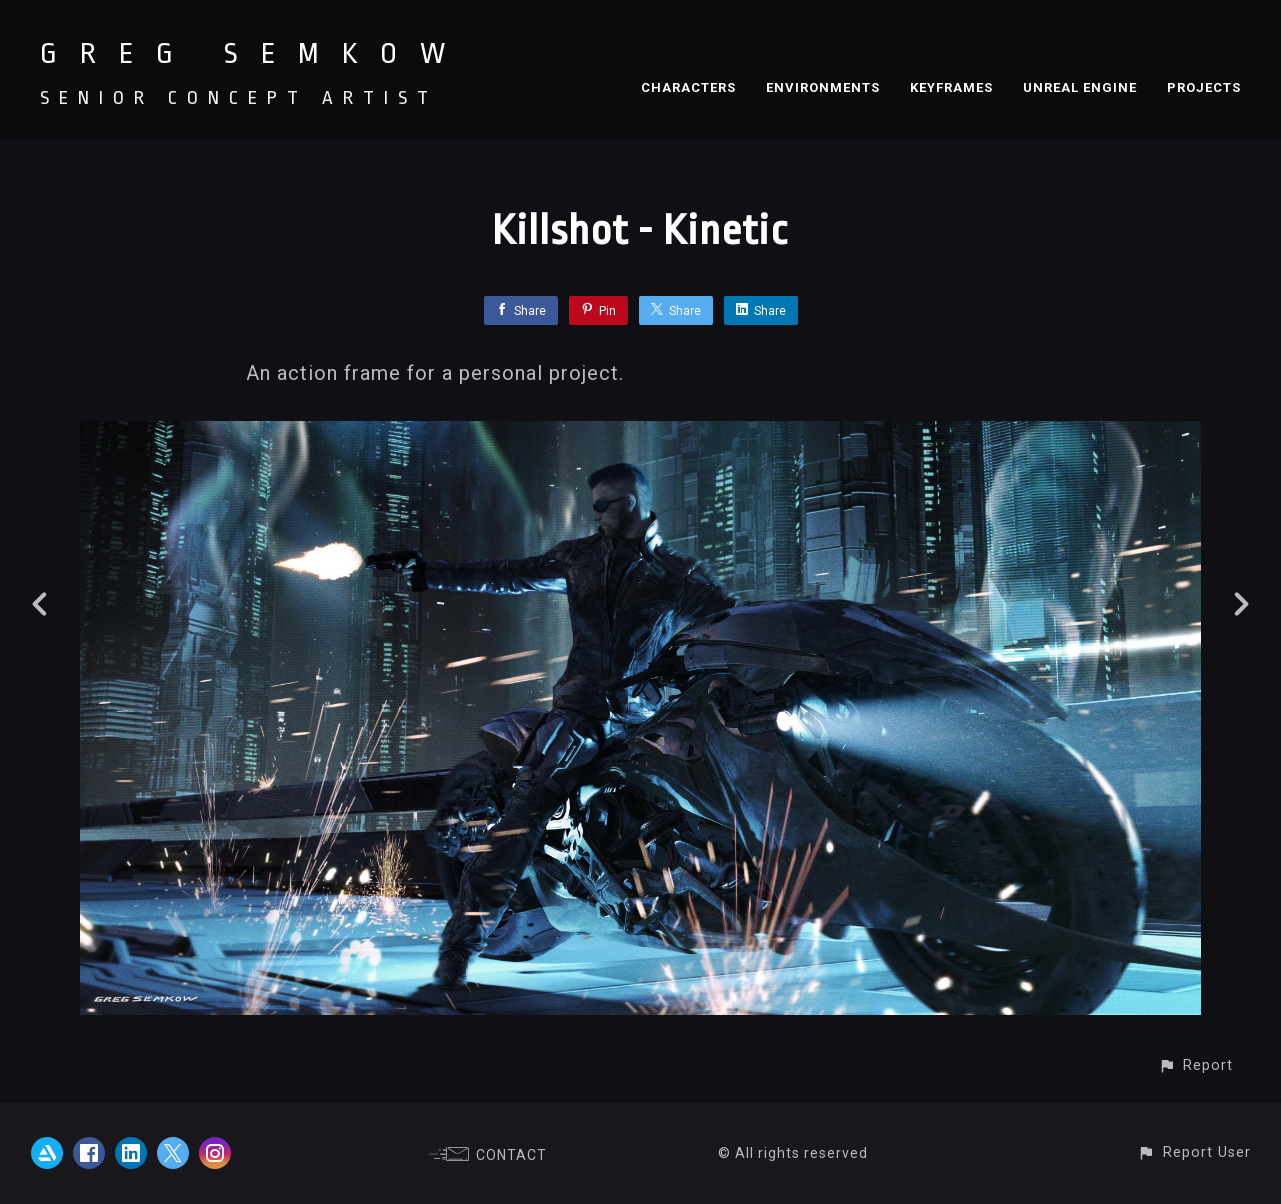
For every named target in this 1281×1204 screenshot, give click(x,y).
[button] (1195, 1065)
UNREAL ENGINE (1080, 87)
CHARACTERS (688, 87)
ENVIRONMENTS (823, 87)
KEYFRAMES (951, 87)
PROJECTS (1204, 87)
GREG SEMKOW (254, 54)
